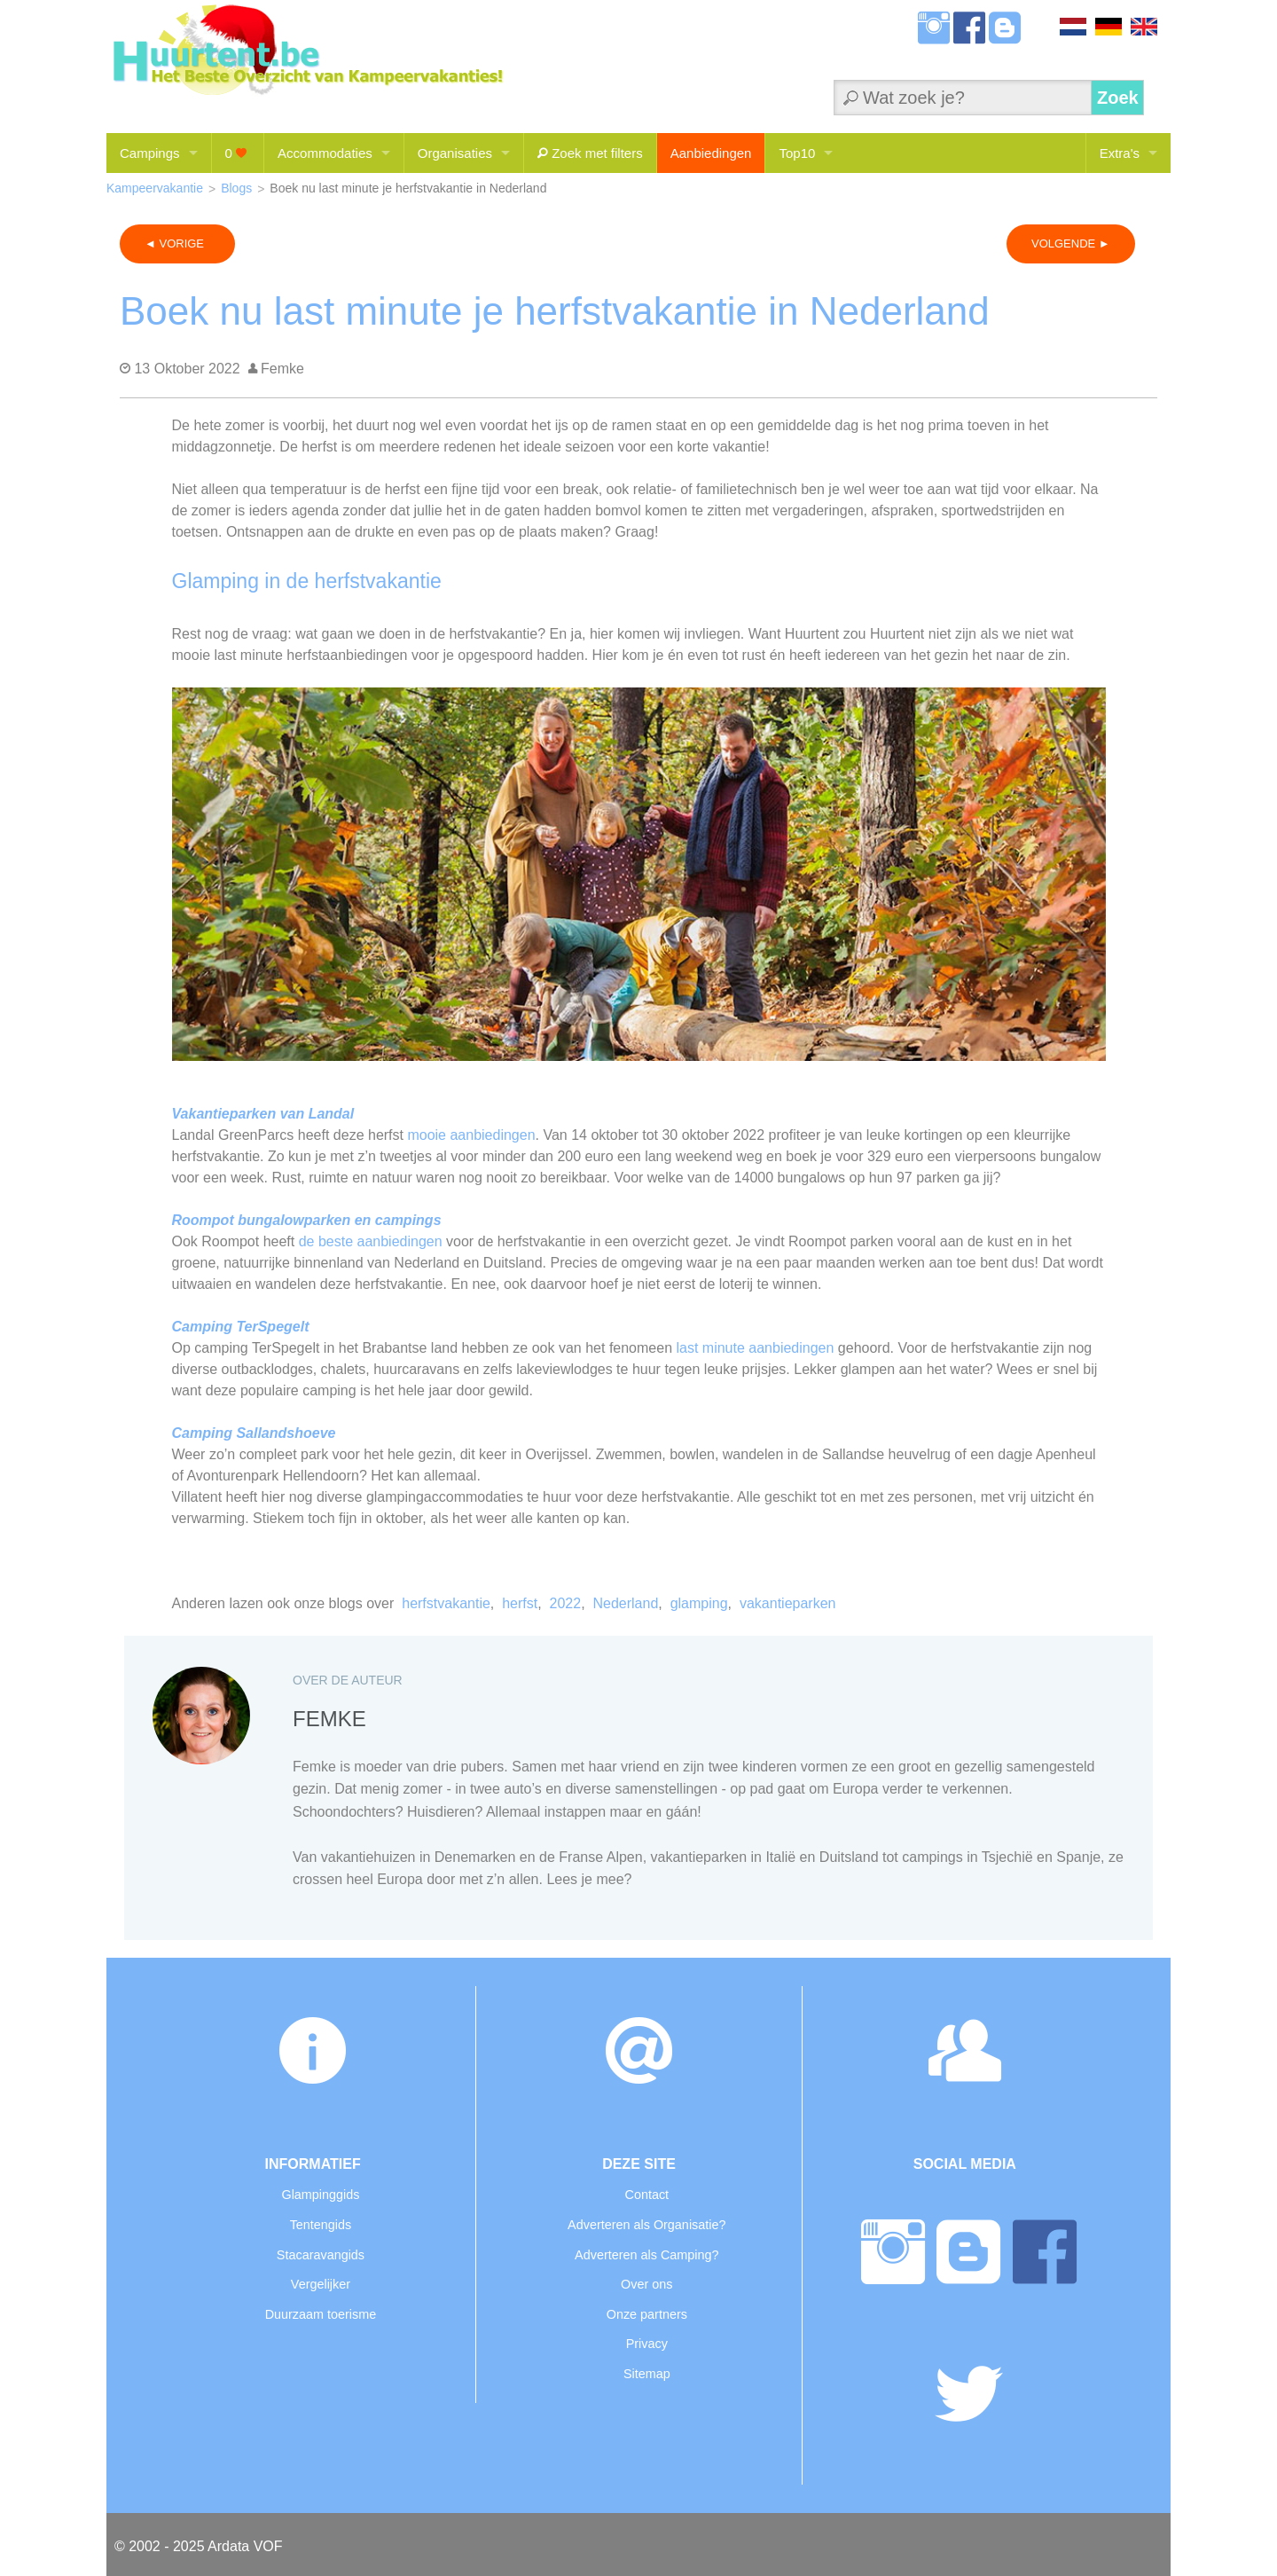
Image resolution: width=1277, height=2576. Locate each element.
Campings (150, 153)
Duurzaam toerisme (321, 2314)
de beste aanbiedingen (371, 1241)
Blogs (236, 188)
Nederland (625, 1603)
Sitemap (646, 2374)
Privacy (647, 2343)
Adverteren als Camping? (646, 2255)
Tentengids (321, 2225)
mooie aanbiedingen (471, 1135)
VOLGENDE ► (1070, 243)
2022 (566, 1603)
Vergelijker (320, 2284)
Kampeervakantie (154, 188)
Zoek (1118, 97)
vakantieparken (788, 1603)
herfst (519, 1603)
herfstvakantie (446, 1603)
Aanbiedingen (711, 153)
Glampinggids (320, 2194)
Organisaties (455, 153)
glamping (699, 1603)
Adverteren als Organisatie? (646, 2225)
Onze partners (647, 2314)
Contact (646, 2194)
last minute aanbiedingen (755, 1347)
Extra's (1120, 153)
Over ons (646, 2284)
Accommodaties (325, 153)
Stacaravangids (320, 2255)
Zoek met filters (590, 153)
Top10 (797, 153)
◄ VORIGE (177, 243)
